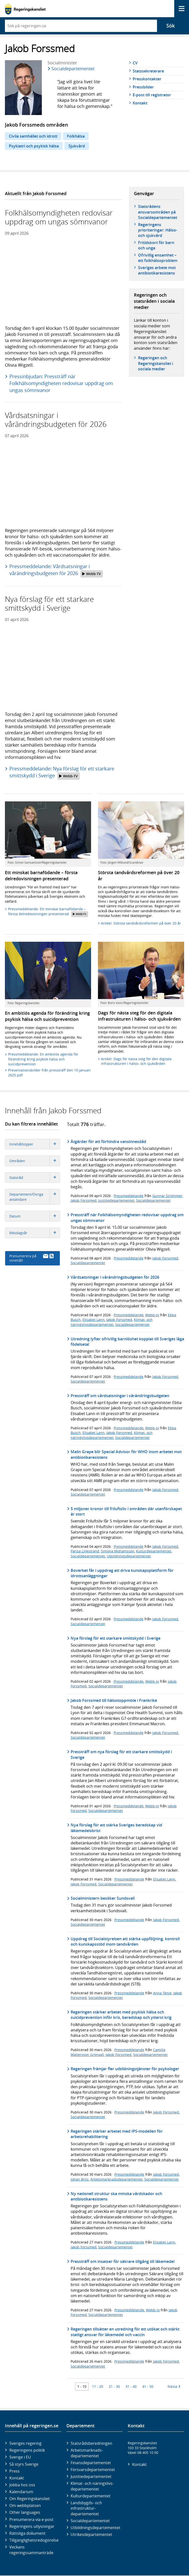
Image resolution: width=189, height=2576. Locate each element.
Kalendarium (21, 2491)
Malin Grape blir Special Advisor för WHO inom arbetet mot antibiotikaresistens (126, 1454)
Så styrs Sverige (23, 2464)
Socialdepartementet (73, 69)
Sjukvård (76, 146)
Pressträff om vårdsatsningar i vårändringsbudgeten (120, 1395)
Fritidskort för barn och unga (156, 245)
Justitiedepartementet (116, 1200)
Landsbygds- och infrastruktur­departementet (86, 2508)
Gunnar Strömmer (167, 1195)
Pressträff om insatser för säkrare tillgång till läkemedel (122, 2261)
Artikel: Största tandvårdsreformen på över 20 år (141, 923)
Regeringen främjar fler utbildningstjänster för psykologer (125, 2068)
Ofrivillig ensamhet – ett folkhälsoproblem (157, 257)
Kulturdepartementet (153, 1551)
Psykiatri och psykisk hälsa (34, 146)
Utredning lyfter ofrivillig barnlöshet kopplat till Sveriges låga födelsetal (127, 1341)
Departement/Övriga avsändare (34, 1196)
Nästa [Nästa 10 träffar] (174, 2386)
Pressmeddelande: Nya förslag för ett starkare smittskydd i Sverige (61, 772)
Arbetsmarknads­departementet (87, 2452)
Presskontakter (147, 79)
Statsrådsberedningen (91, 2443)
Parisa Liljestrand (85, 1551)
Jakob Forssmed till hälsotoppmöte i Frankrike (114, 1700)
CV (135, 63)
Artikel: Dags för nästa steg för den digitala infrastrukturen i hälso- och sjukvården (136, 1061)
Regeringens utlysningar (31, 2526)
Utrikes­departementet (91, 2534)
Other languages (24, 2512)
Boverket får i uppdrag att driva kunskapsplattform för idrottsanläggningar (122, 1573)
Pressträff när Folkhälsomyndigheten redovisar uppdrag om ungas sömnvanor (127, 1217)
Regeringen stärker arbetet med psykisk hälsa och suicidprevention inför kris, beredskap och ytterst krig (121, 2014)
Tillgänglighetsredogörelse (34, 2540)
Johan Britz (80, 2179)
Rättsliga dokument (27, 2533)
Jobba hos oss (22, 2485)
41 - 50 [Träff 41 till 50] (147, 2386)
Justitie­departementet (91, 2476)
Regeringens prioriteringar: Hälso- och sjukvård (157, 230)
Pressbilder (143, 87)
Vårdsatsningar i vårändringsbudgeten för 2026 (115, 1277)
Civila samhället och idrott (33, 136)
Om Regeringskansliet (29, 2498)
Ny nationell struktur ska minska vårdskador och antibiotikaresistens (116, 2196)
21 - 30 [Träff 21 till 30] (114, 2386)
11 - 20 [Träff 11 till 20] (97, 2386)
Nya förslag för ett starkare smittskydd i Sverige (115, 1638)
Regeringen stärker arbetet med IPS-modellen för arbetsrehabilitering (117, 2133)
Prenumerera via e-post (31, 2519)
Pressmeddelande (128, 1195)
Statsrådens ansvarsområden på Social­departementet (157, 212)
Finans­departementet (91, 2462)
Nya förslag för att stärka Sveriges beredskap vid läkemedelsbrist (116, 1827)
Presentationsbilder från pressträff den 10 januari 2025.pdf (49, 1072)
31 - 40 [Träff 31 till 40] (131, 2386)
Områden (34, 1161)
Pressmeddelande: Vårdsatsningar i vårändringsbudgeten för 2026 (56, 570)
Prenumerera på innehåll (31, 1258)
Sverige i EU (20, 2457)
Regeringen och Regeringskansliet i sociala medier (155, 363)
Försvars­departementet (93, 2469)
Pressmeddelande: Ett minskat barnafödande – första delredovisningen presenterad (48, 912)
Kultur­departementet (90, 2496)
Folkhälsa (76, 136)
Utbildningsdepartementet (129, 1556)
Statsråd (34, 1177)
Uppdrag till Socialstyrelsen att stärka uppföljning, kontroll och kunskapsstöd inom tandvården (125, 1941)
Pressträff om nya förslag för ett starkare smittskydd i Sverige (121, 1754)
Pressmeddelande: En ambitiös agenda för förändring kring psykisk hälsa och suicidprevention (43, 1059)
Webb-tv (152, 1315)
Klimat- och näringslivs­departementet (92, 2486)
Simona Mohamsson (117, 1551)
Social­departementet (90, 2520)
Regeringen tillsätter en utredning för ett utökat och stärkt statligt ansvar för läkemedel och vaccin (125, 2331)
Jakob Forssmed (83, 1200)
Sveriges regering (25, 2443)
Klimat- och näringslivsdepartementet (112, 1322)
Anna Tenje (162, 1993)
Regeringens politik (27, 2450)
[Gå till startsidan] (25, 8)
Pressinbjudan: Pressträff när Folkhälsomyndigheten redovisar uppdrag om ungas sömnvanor (61, 383)
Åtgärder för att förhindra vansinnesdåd (108, 1141)
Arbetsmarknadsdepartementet (116, 2179)
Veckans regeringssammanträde (31, 2549)
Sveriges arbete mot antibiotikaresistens (157, 270)
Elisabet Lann (93, 1319)
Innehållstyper (34, 1144)
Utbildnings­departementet (95, 2527)
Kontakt (140, 103)
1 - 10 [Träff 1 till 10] (81, 2386)
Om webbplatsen (25, 2505)
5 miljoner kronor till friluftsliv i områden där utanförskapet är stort (126, 1511)
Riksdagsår (34, 1233)
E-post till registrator (152, 95)
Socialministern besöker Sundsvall (103, 1898)
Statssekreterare (148, 71)
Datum (34, 1216)
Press (14, 2471)
